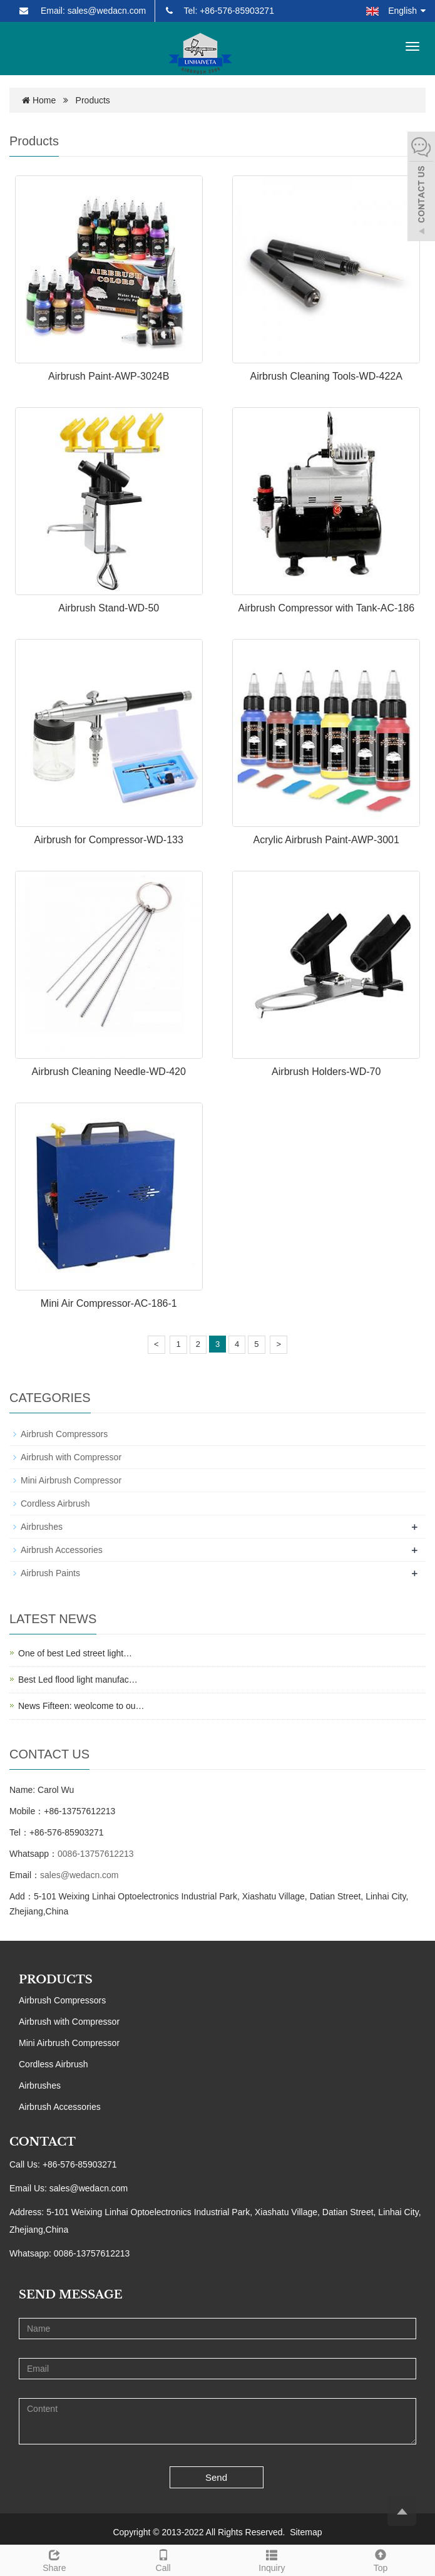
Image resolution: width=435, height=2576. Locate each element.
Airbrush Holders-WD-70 (326, 1071)
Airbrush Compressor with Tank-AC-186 (326, 608)
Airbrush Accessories (62, 1550)
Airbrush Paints (50, 1573)
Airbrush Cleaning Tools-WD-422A (326, 376)
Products (93, 100)
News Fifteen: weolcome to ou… (81, 1706)
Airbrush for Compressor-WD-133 (108, 839)
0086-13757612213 (95, 1854)
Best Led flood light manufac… (78, 1680)
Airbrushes (42, 1527)
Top (380, 2559)
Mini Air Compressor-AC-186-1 (109, 1303)
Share (54, 2559)
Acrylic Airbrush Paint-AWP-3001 (326, 839)
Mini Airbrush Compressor (71, 1480)
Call (163, 2559)
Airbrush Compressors (64, 1434)
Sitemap (306, 2532)
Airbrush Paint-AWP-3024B (108, 376)
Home (44, 100)
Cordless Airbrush (55, 1503)
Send (216, 2477)
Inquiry (272, 2559)
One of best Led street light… (75, 1653)
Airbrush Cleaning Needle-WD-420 (109, 1071)
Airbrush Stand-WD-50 (108, 608)
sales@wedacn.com (79, 1875)
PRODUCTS (56, 1980)
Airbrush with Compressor (71, 1457)
